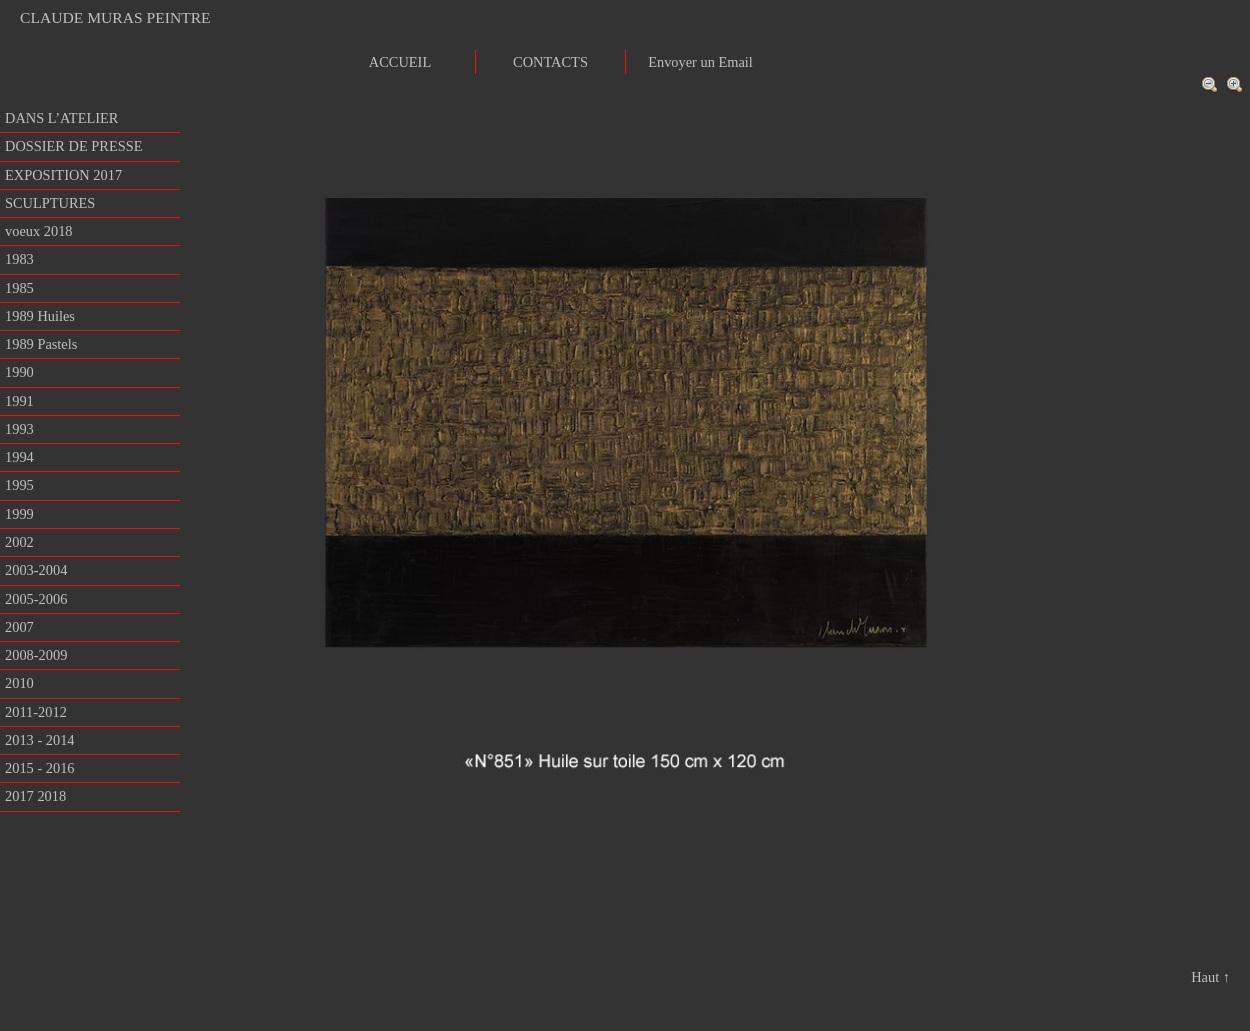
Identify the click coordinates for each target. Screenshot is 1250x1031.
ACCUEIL (400, 62)
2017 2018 (35, 796)
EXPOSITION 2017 (63, 175)
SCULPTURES (50, 203)
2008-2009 (36, 655)
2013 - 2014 (40, 740)
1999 (19, 514)
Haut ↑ (1210, 977)
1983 (19, 259)
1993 (19, 429)
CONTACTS (550, 62)
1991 (19, 401)
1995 (19, 485)
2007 (19, 627)
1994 (19, 457)
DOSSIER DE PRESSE (74, 146)
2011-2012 (36, 712)
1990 (19, 372)
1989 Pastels (41, 344)
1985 (19, 288)
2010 (19, 683)
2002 (19, 542)
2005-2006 (36, 599)
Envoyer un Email (700, 62)
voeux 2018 (39, 231)
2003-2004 (36, 570)
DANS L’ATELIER (61, 118)
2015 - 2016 (40, 768)
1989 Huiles (40, 316)
